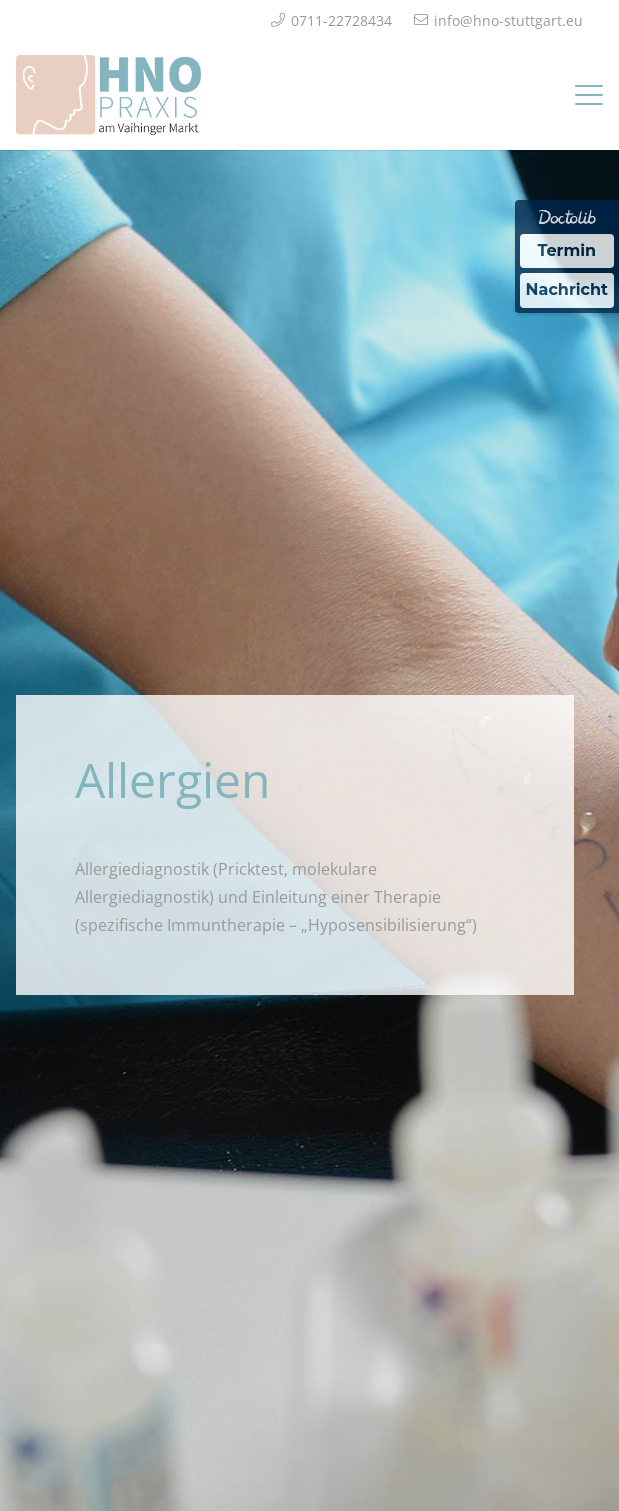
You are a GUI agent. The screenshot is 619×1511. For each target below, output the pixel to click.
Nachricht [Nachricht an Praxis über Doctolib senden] (567, 289)
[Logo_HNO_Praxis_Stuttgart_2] (108, 95)
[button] (589, 95)
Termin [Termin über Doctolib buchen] (567, 250)
